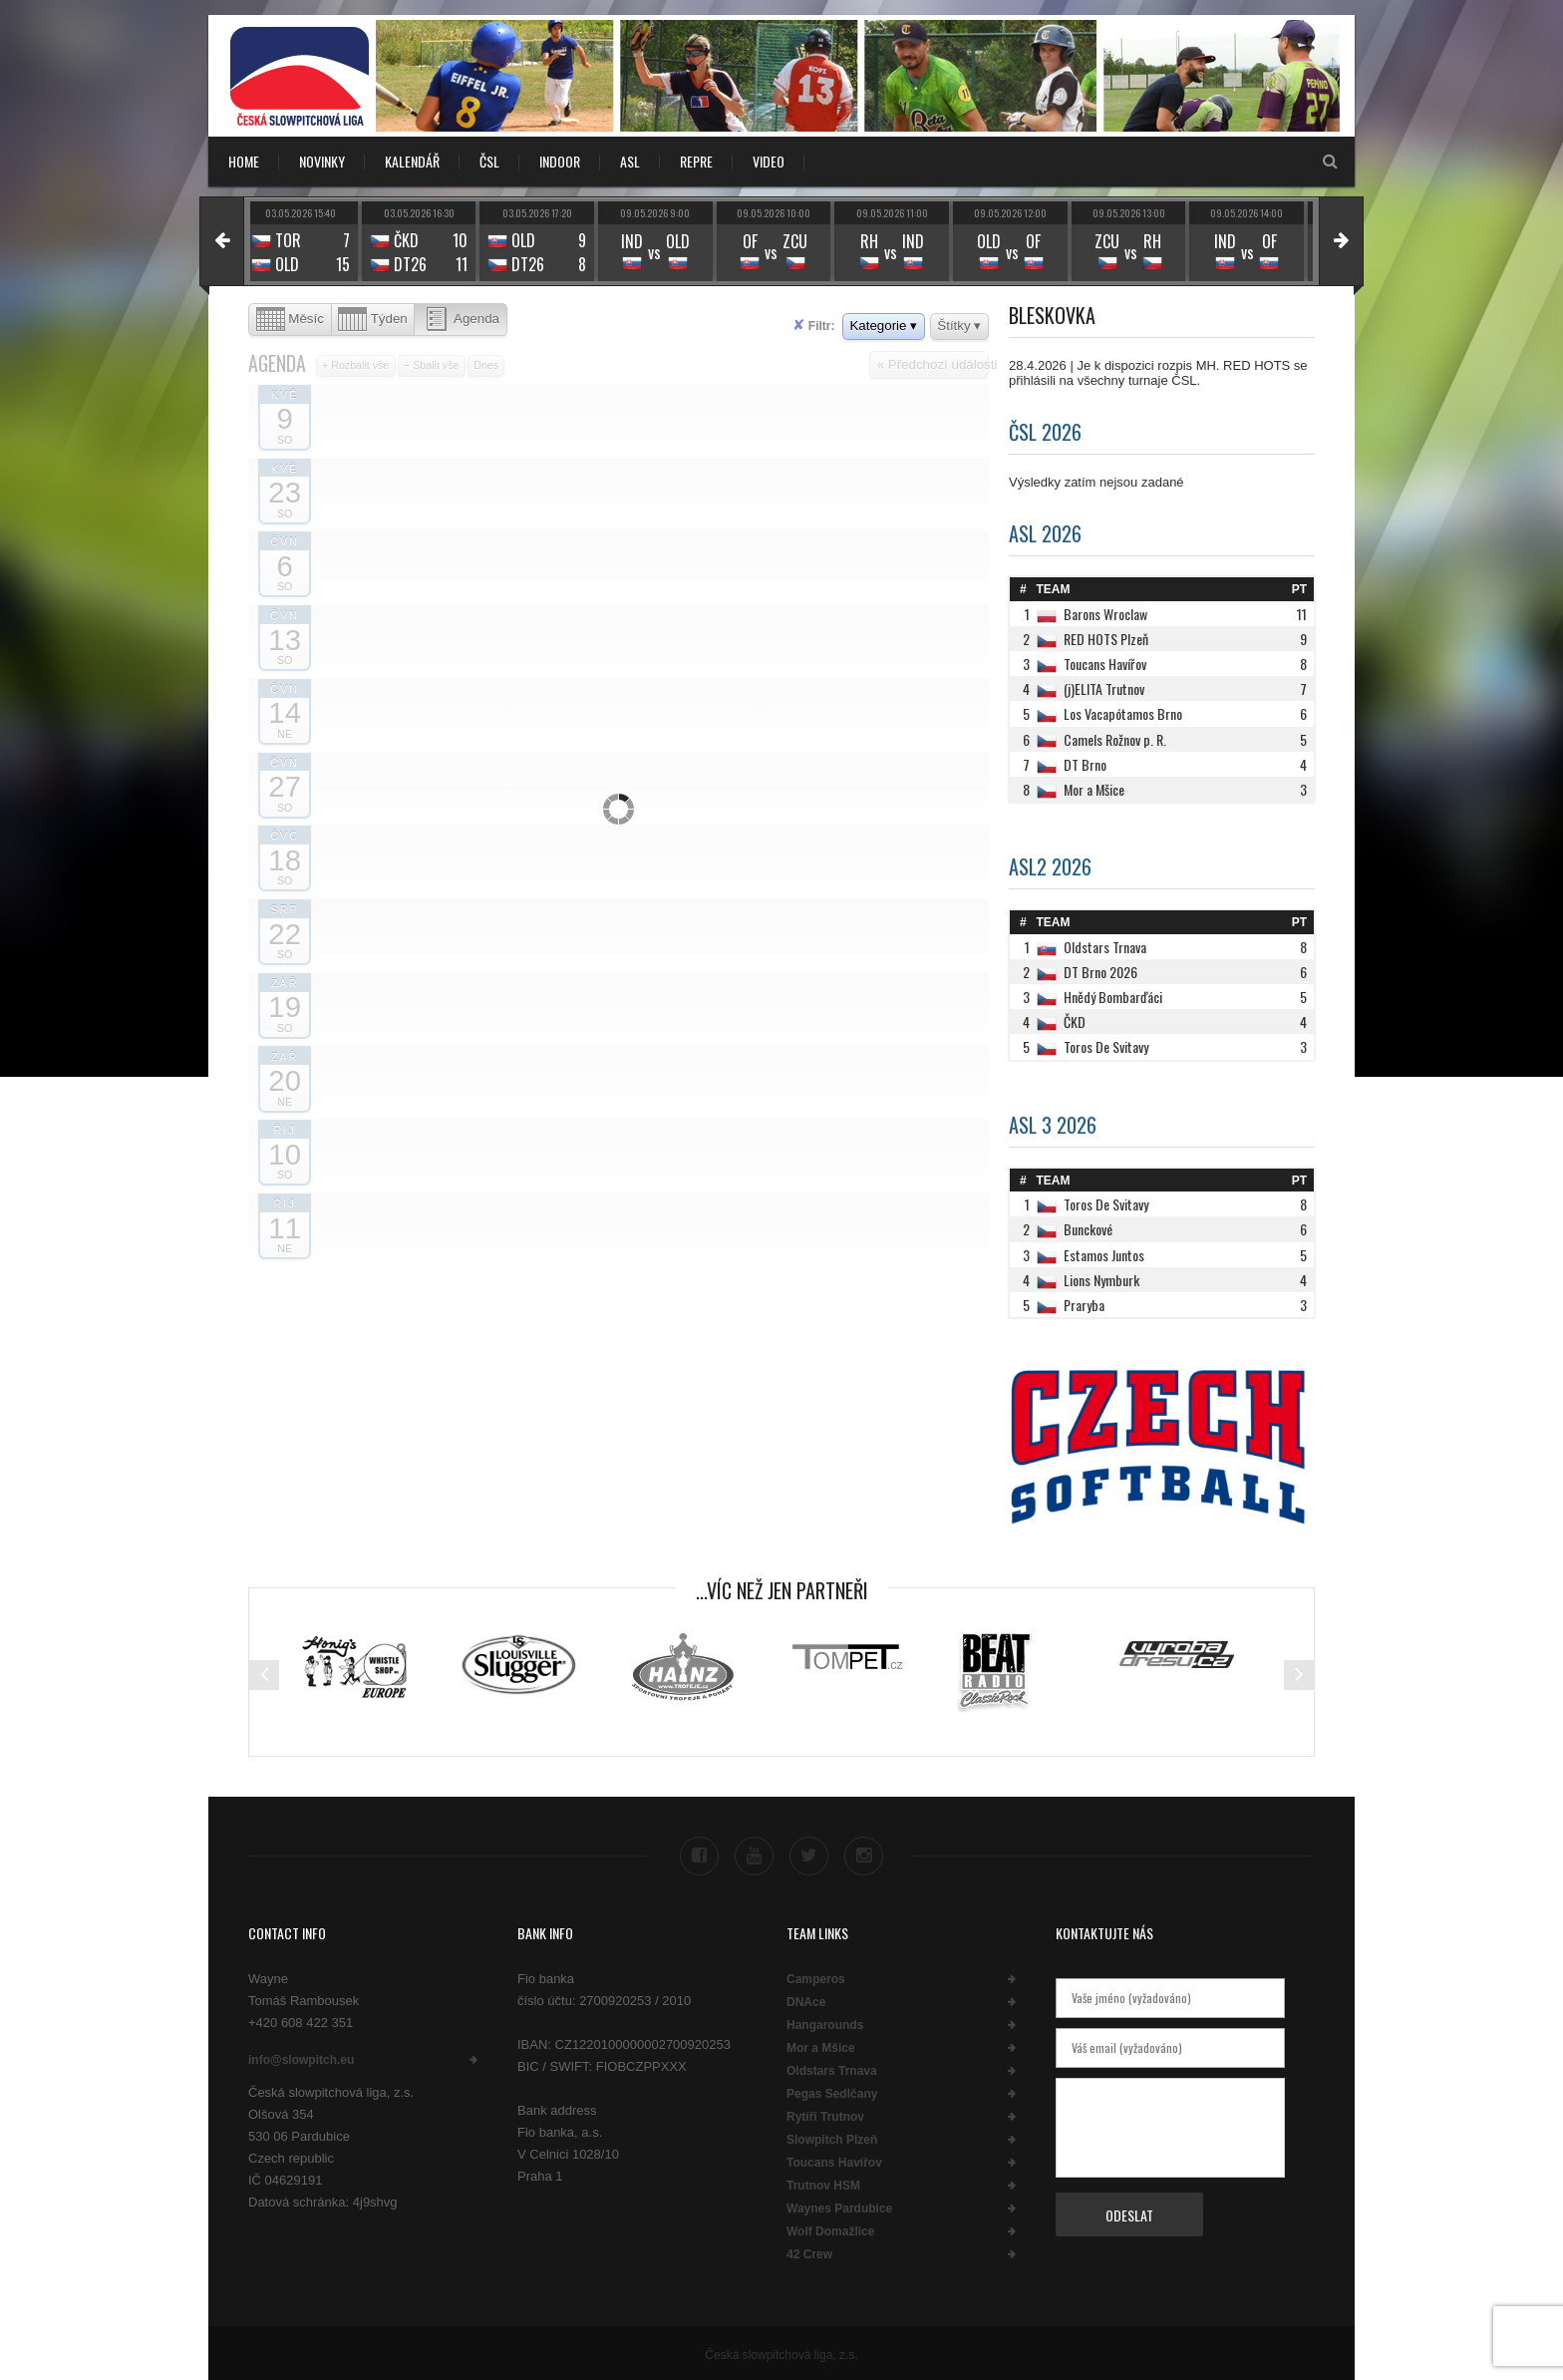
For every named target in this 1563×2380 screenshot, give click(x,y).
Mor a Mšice (820, 2045)
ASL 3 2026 (1052, 1125)
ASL (630, 161)
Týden (373, 319)
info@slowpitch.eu (301, 2057)
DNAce (805, 1999)
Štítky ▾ (959, 325)
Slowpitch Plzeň (831, 2137)
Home (243, 161)
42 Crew (809, 2251)
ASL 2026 (1045, 533)
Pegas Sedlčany (831, 2091)
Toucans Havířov (834, 2160)
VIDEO (768, 161)
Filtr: (813, 325)
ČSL (489, 161)
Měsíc (290, 319)
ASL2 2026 (1050, 866)
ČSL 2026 (1045, 432)
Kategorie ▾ (883, 325)
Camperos (815, 1976)
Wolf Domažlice (830, 2228)
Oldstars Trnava (831, 2068)
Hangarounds (824, 2022)
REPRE (696, 161)
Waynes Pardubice (839, 2205)
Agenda (460, 319)
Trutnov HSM (823, 2183)
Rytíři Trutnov (825, 2114)
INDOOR (559, 161)
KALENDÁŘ (412, 161)
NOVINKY (322, 161)
